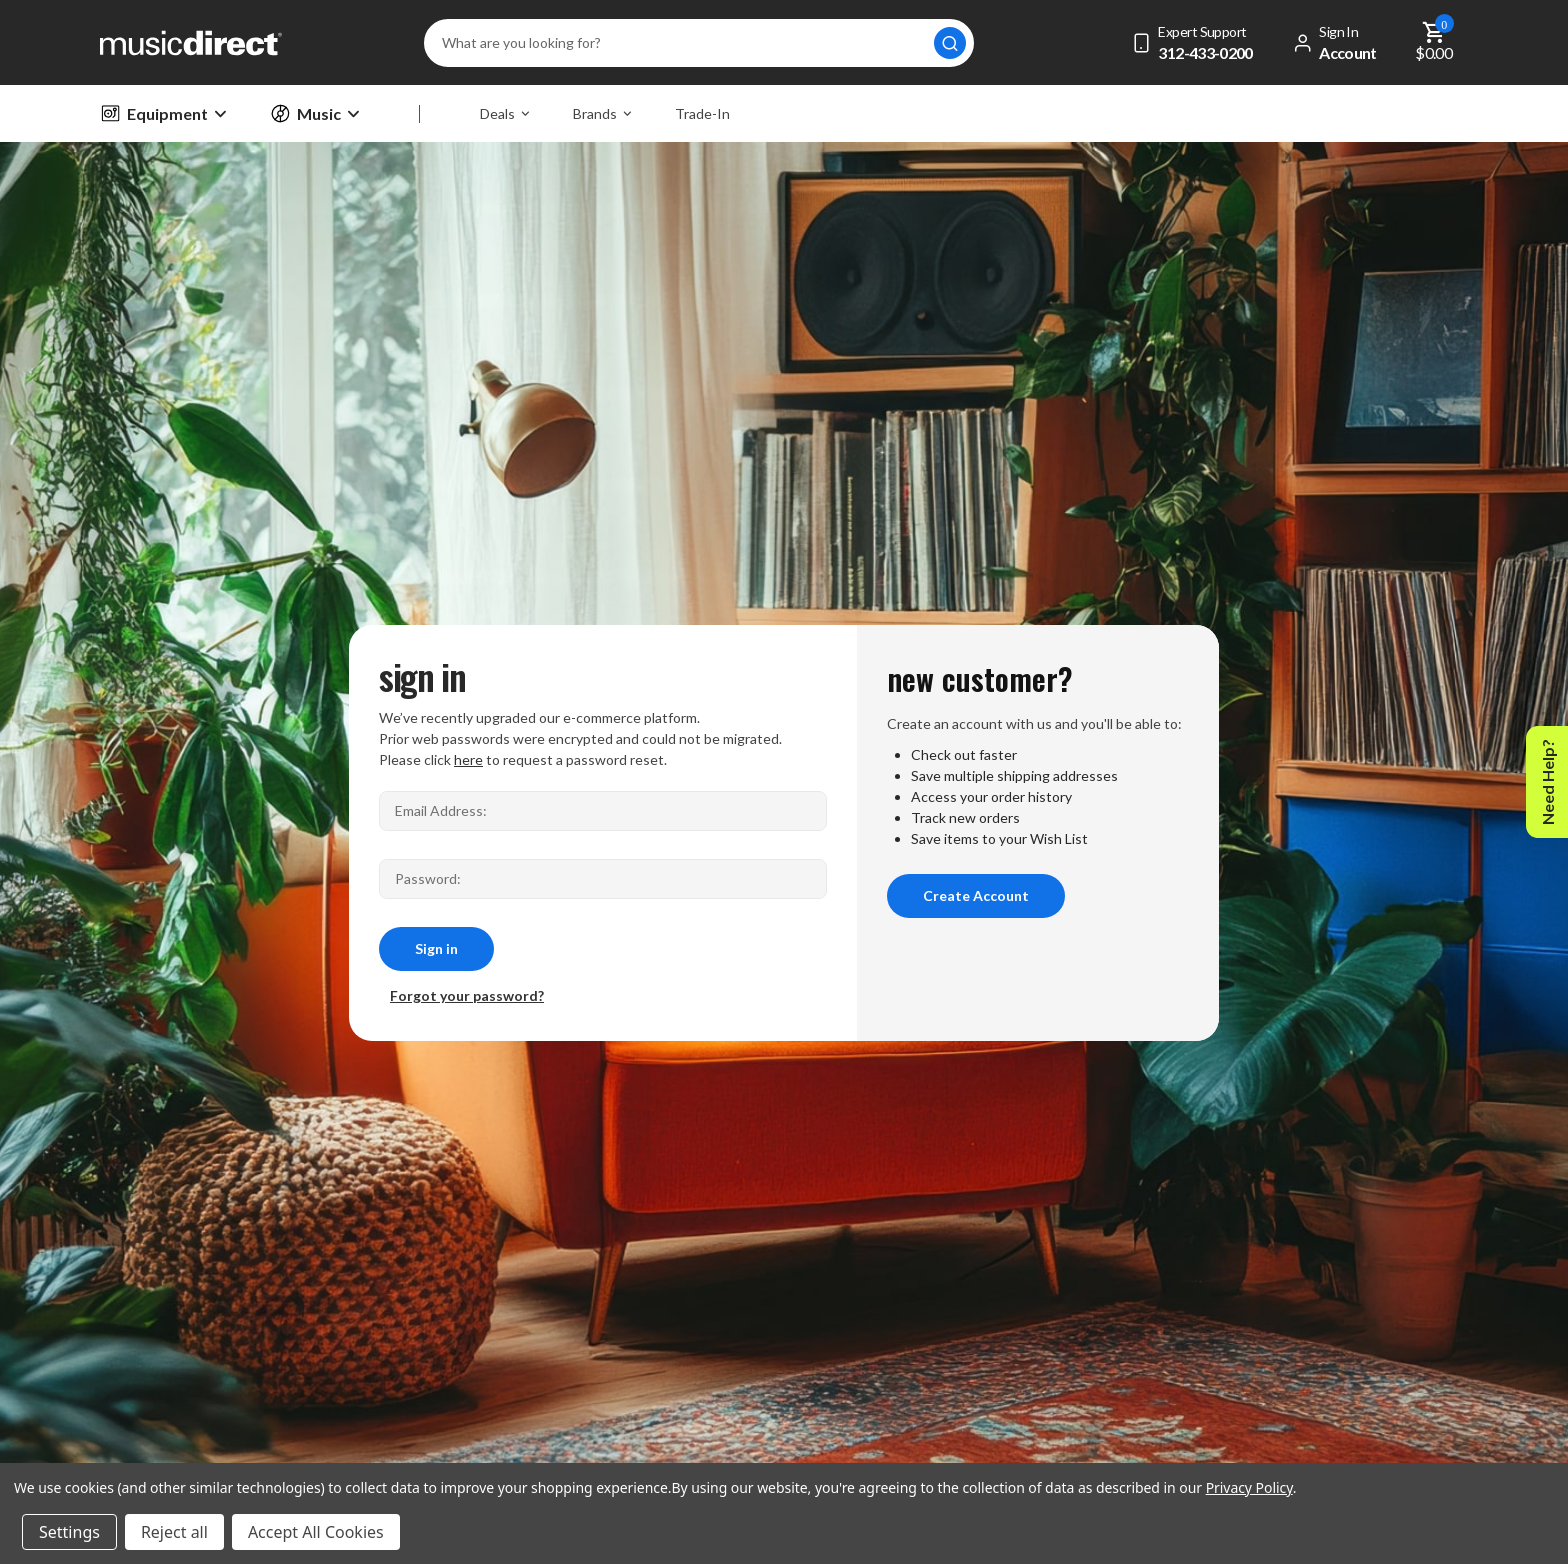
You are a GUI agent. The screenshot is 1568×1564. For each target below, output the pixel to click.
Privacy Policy (1249, 1487)
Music (314, 113)
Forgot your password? (467, 995)
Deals (504, 113)
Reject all (174, 1532)
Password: (428, 878)
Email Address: (441, 810)
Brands (602, 113)
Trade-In (702, 113)
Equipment (163, 113)
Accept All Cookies (316, 1532)
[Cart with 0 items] (1434, 42)
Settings (69, 1532)
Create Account (976, 895)
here (468, 759)
